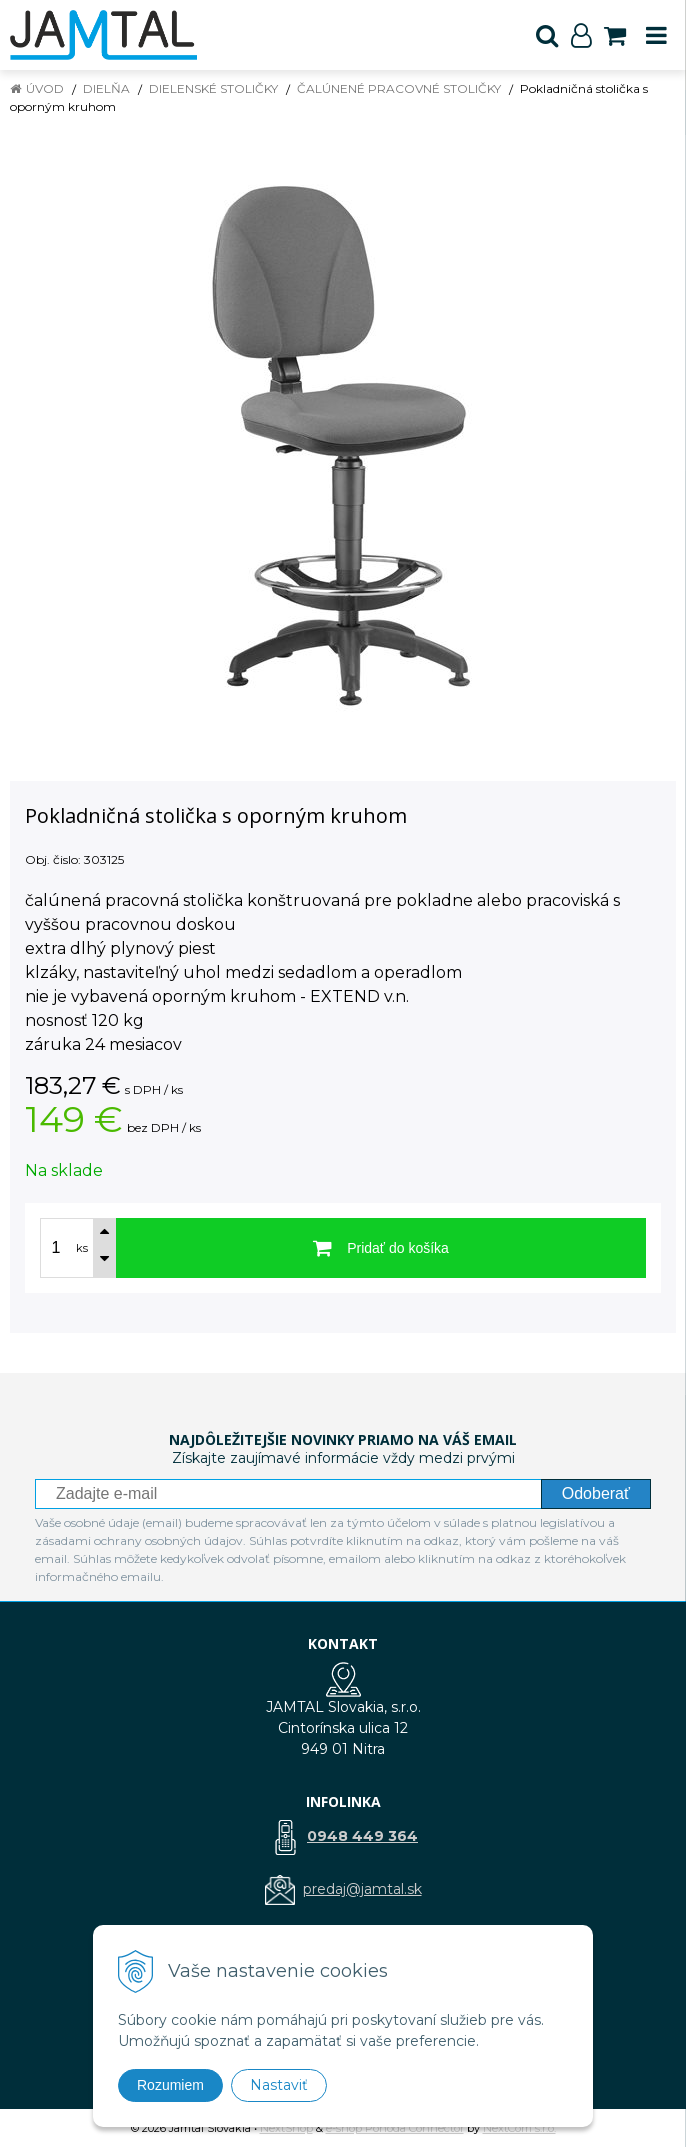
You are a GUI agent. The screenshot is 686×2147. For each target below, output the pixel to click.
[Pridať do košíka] (381, 1248)
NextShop (286, 2128)
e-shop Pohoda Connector (395, 2128)
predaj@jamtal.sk (362, 1889)
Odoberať (596, 1493)
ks (82, 1248)
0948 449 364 (362, 1836)
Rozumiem (170, 2085)
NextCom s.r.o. (519, 2128)
